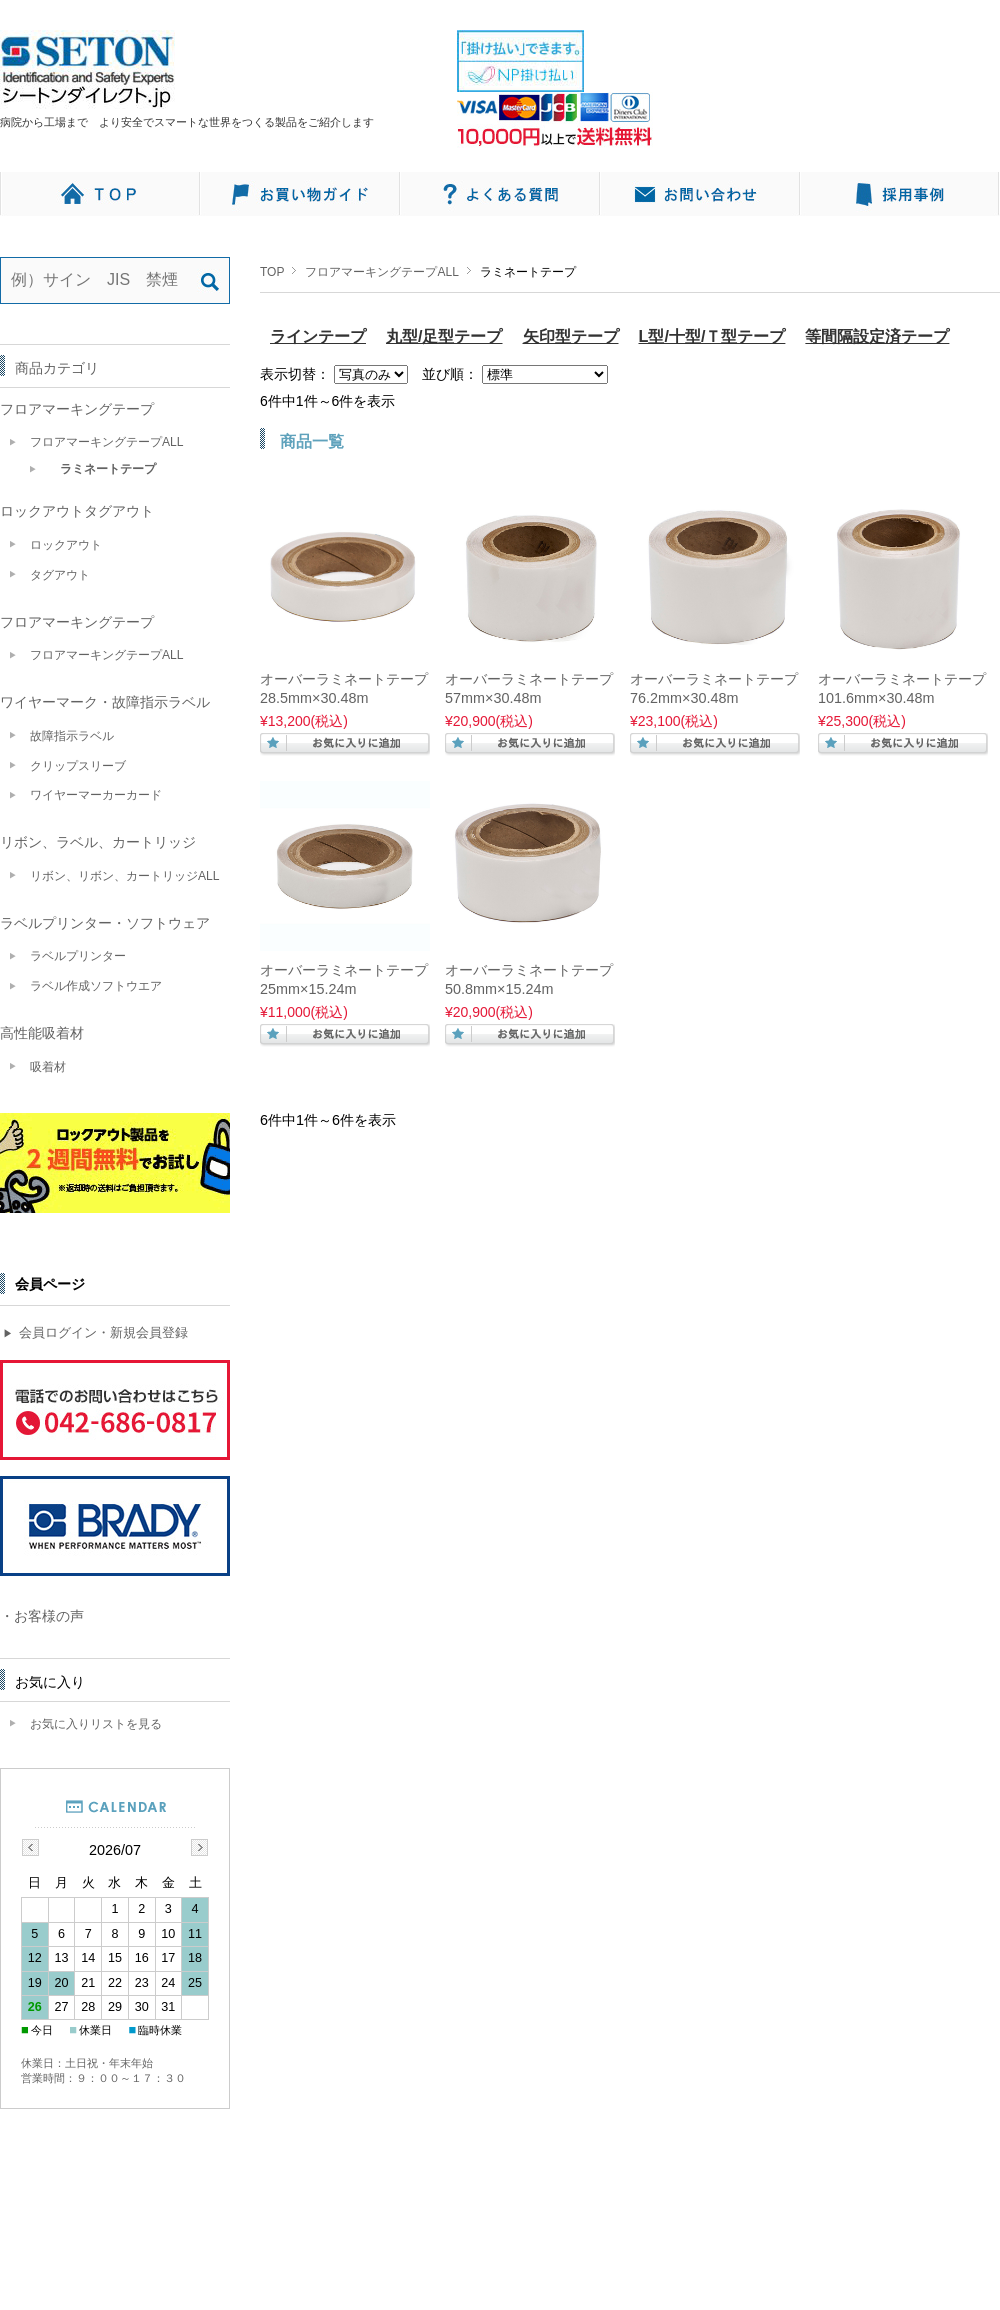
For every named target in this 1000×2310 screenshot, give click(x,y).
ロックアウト (66, 545)
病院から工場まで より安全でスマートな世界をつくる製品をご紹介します (192, 122)
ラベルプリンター (78, 956)
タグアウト (60, 575)
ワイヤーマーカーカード (96, 795)
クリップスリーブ (78, 766)
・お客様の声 (42, 1616)
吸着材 (48, 1067)
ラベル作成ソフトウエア (96, 986)
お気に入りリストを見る (96, 1724)
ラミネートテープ (108, 469)
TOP (272, 272)
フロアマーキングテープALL (381, 272)
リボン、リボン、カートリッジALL (125, 876)
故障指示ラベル (72, 736)
